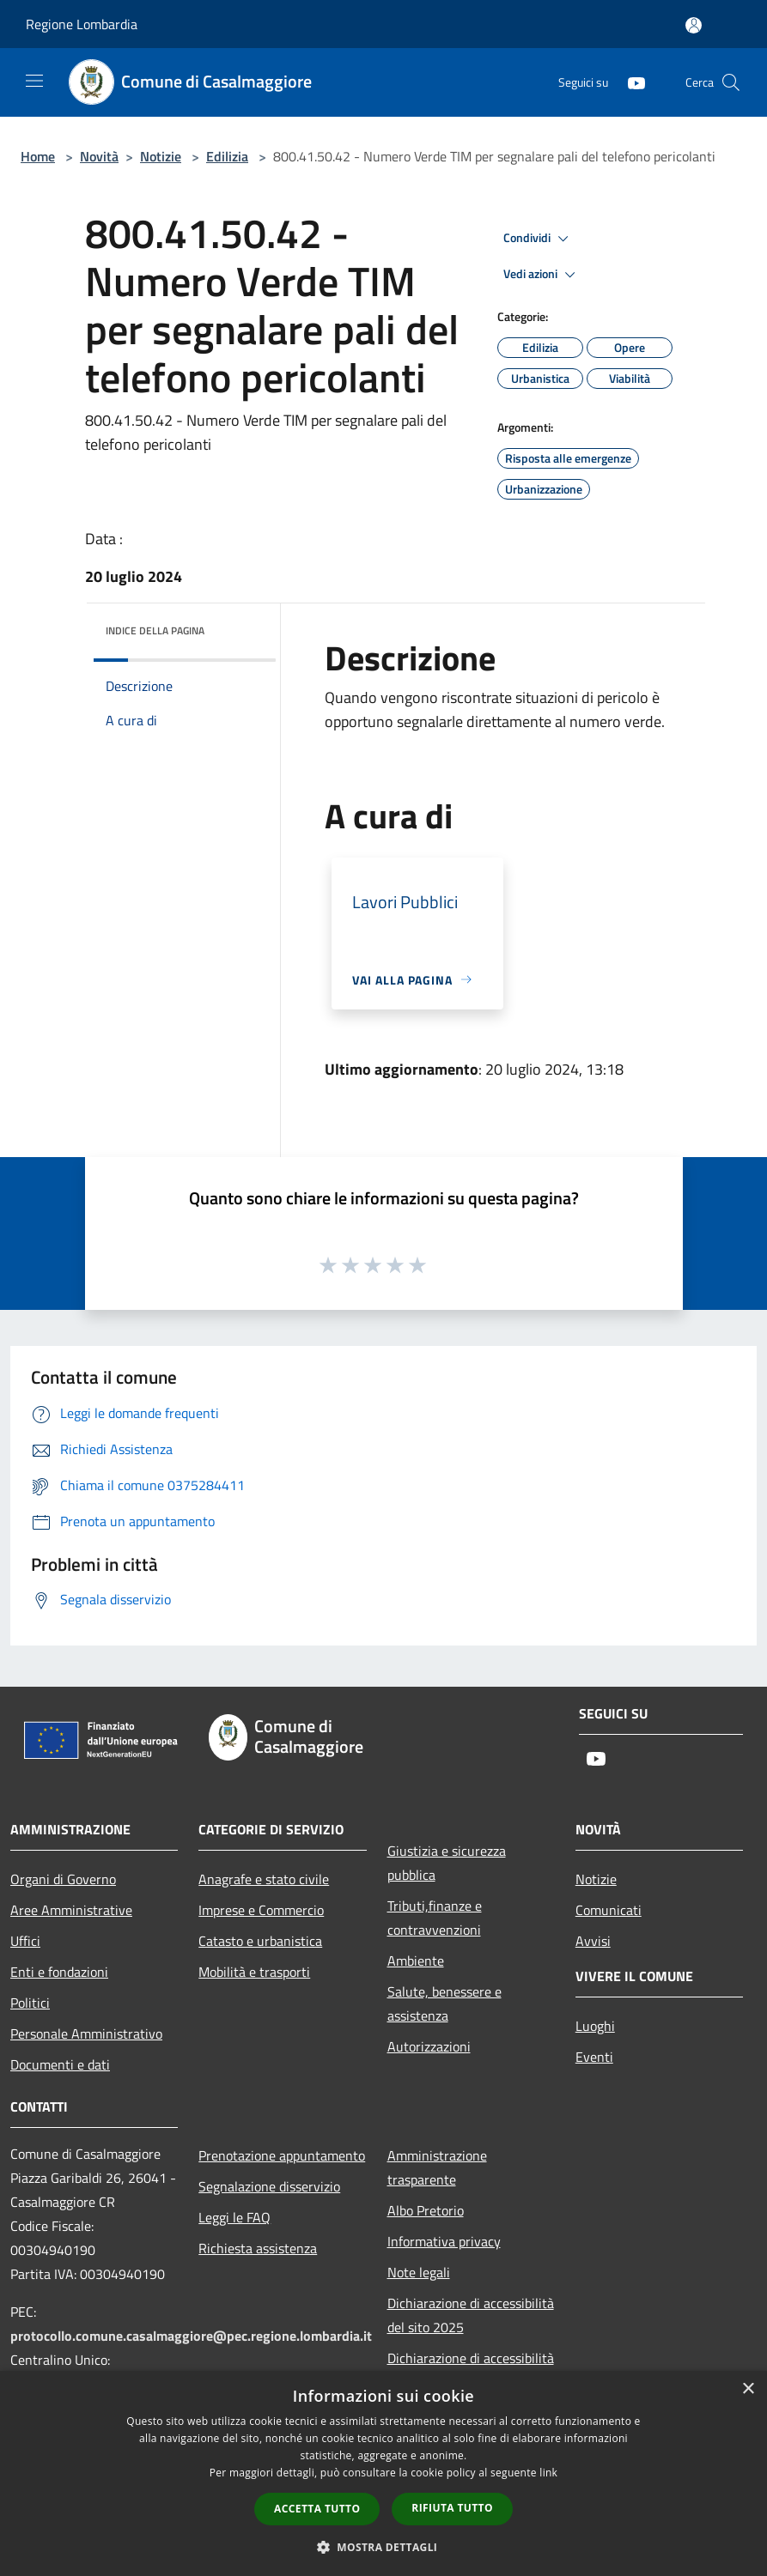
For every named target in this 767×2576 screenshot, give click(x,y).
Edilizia (227, 156)
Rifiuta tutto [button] (452, 2507)
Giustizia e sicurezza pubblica (446, 1862)
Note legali (418, 2272)
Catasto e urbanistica (260, 1940)
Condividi (538, 238)
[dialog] (383, 2473)
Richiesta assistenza (257, 2248)
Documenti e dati (60, 2064)
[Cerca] (731, 82)
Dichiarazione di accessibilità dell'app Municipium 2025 (470, 2370)
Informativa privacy (444, 2241)
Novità (99, 156)
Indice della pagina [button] (155, 630)
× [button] (747, 2389)
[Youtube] (629, 82)
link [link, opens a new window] (548, 2472)
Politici (30, 2002)
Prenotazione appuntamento (281, 2155)
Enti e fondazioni (59, 1971)
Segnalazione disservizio (269, 2186)
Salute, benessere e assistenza (444, 2003)
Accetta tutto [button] (317, 2508)
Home (38, 156)
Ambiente (415, 1960)
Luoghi (595, 2025)
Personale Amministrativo (86, 2033)
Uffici (25, 1940)
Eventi (594, 2056)
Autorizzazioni (429, 2046)
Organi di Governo (63, 1879)
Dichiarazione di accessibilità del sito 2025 (470, 2315)
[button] (384, 2546)
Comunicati (608, 1910)
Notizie (160, 156)
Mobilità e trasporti (254, 1971)
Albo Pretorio (425, 2210)
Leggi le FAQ (234, 2217)
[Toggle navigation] (34, 80)
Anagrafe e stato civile (263, 1879)
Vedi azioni (542, 274)
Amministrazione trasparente (437, 2167)
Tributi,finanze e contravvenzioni (434, 1917)
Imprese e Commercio (261, 1910)
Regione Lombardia (81, 24)
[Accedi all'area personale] (693, 25)
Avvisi (593, 1940)
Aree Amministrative (71, 1910)
